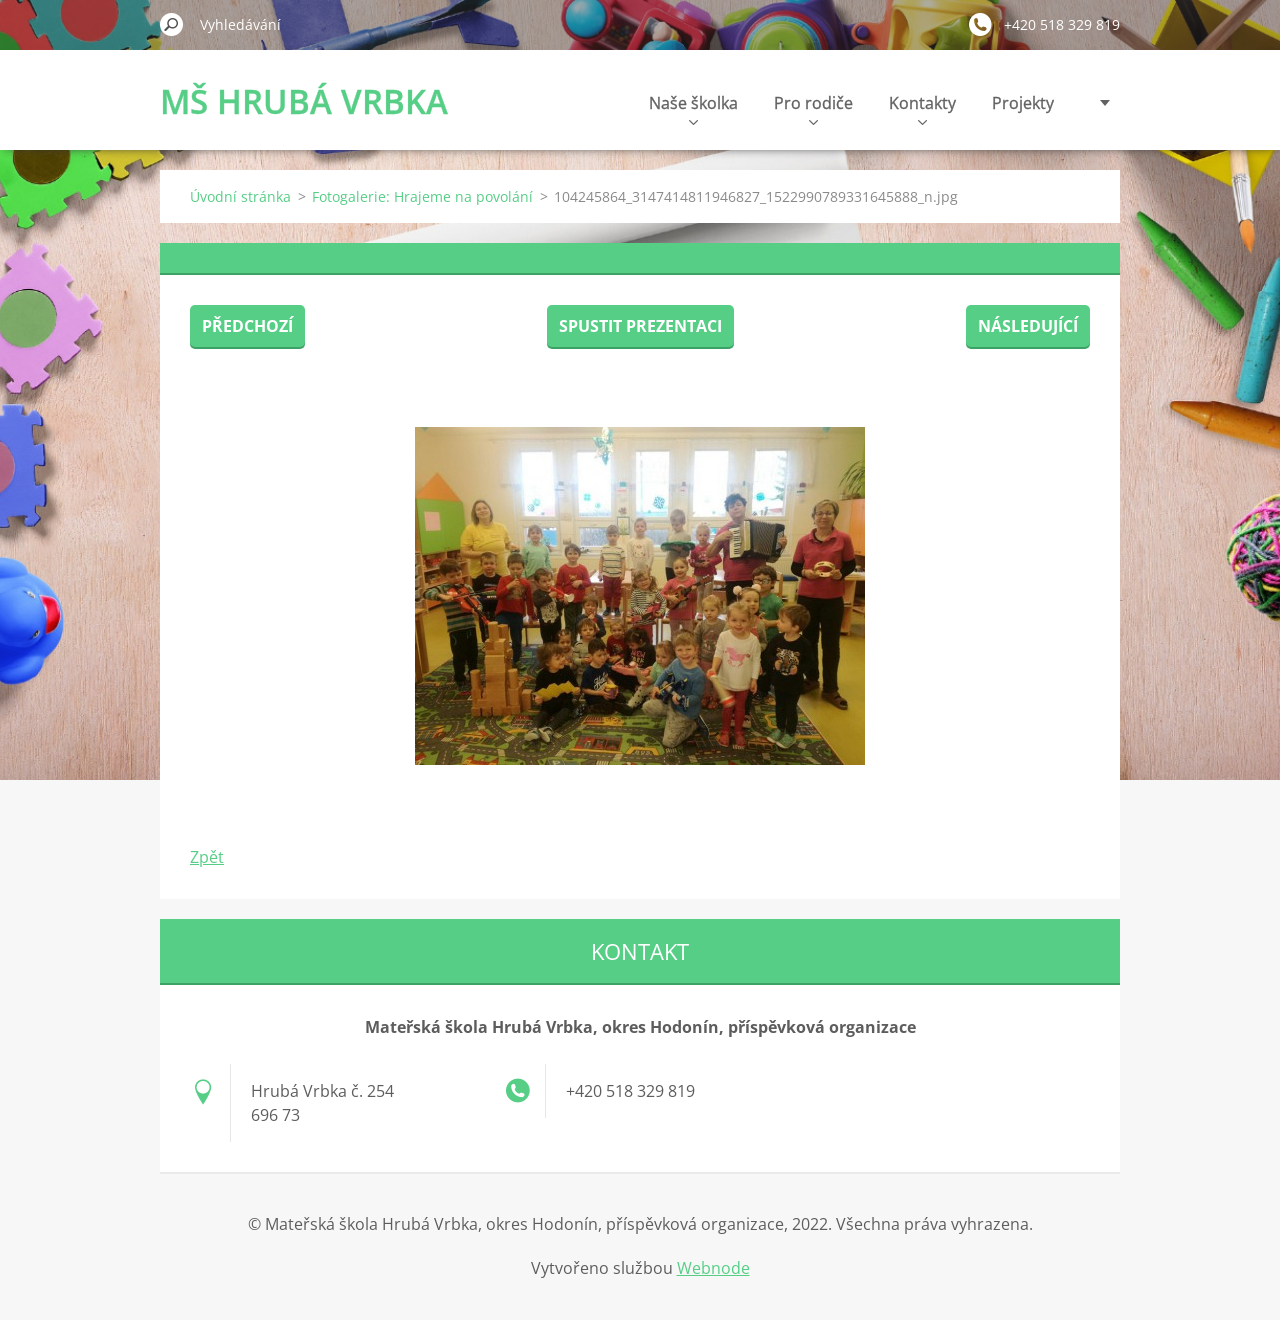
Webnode (713, 1268)
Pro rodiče (813, 108)
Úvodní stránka (240, 196)
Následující (1028, 326)
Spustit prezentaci (640, 326)
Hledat (172, 24)
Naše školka (693, 108)
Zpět (207, 857)
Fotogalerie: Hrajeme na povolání (422, 196)
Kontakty (922, 108)
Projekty (1023, 103)
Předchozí (247, 326)
